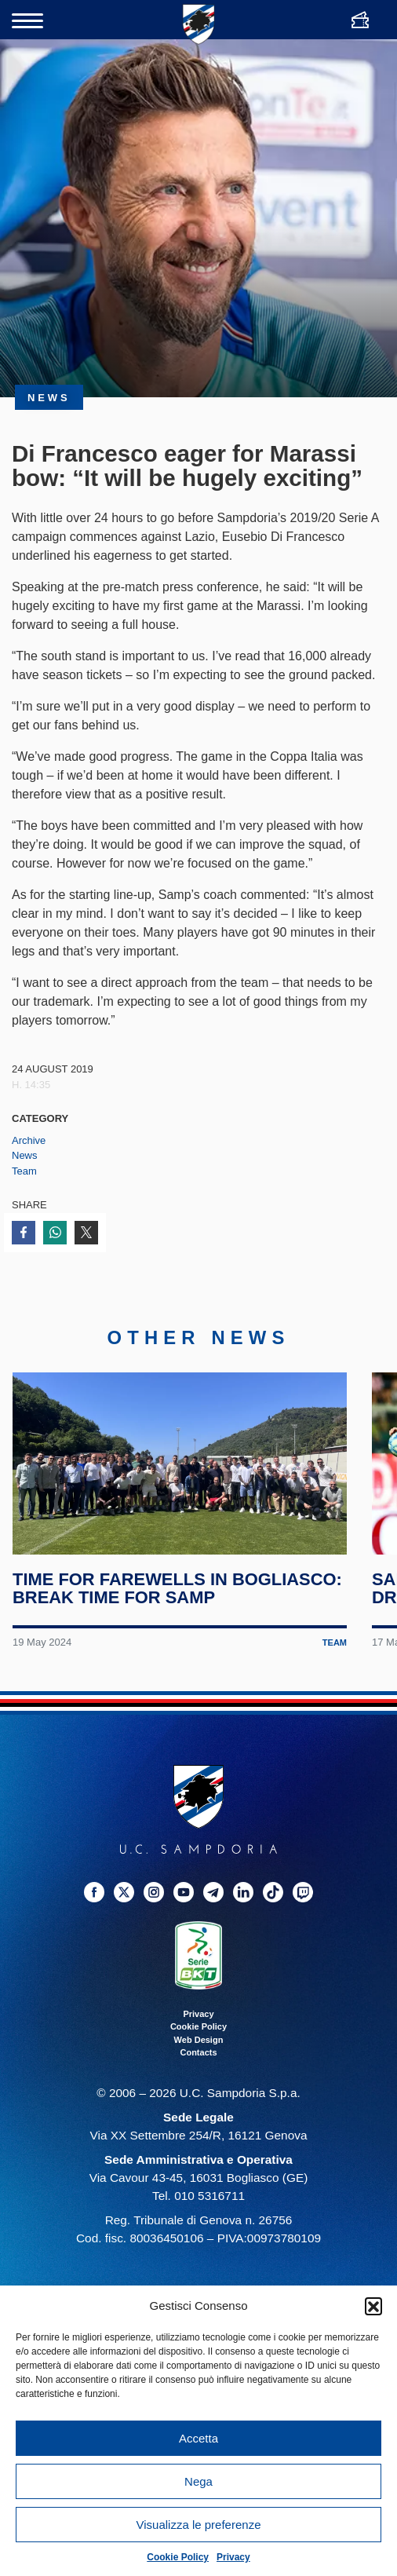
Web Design (199, 2039)
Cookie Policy (178, 2557)
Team (24, 1171)
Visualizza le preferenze (199, 2524)
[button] (373, 2306)
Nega (198, 2481)
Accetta (198, 2438)
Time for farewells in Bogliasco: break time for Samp (177, 1588)
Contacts (198, 2052)
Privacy (233, 2557)
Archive (29, 1140)
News (25, 1155)
